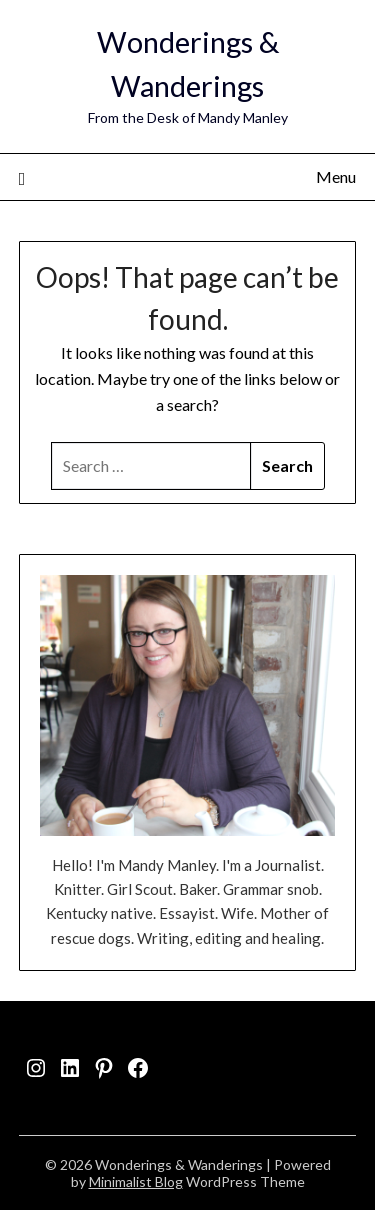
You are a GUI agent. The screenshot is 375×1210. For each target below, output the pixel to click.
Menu (336, 176)
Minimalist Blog (136, 1181)
